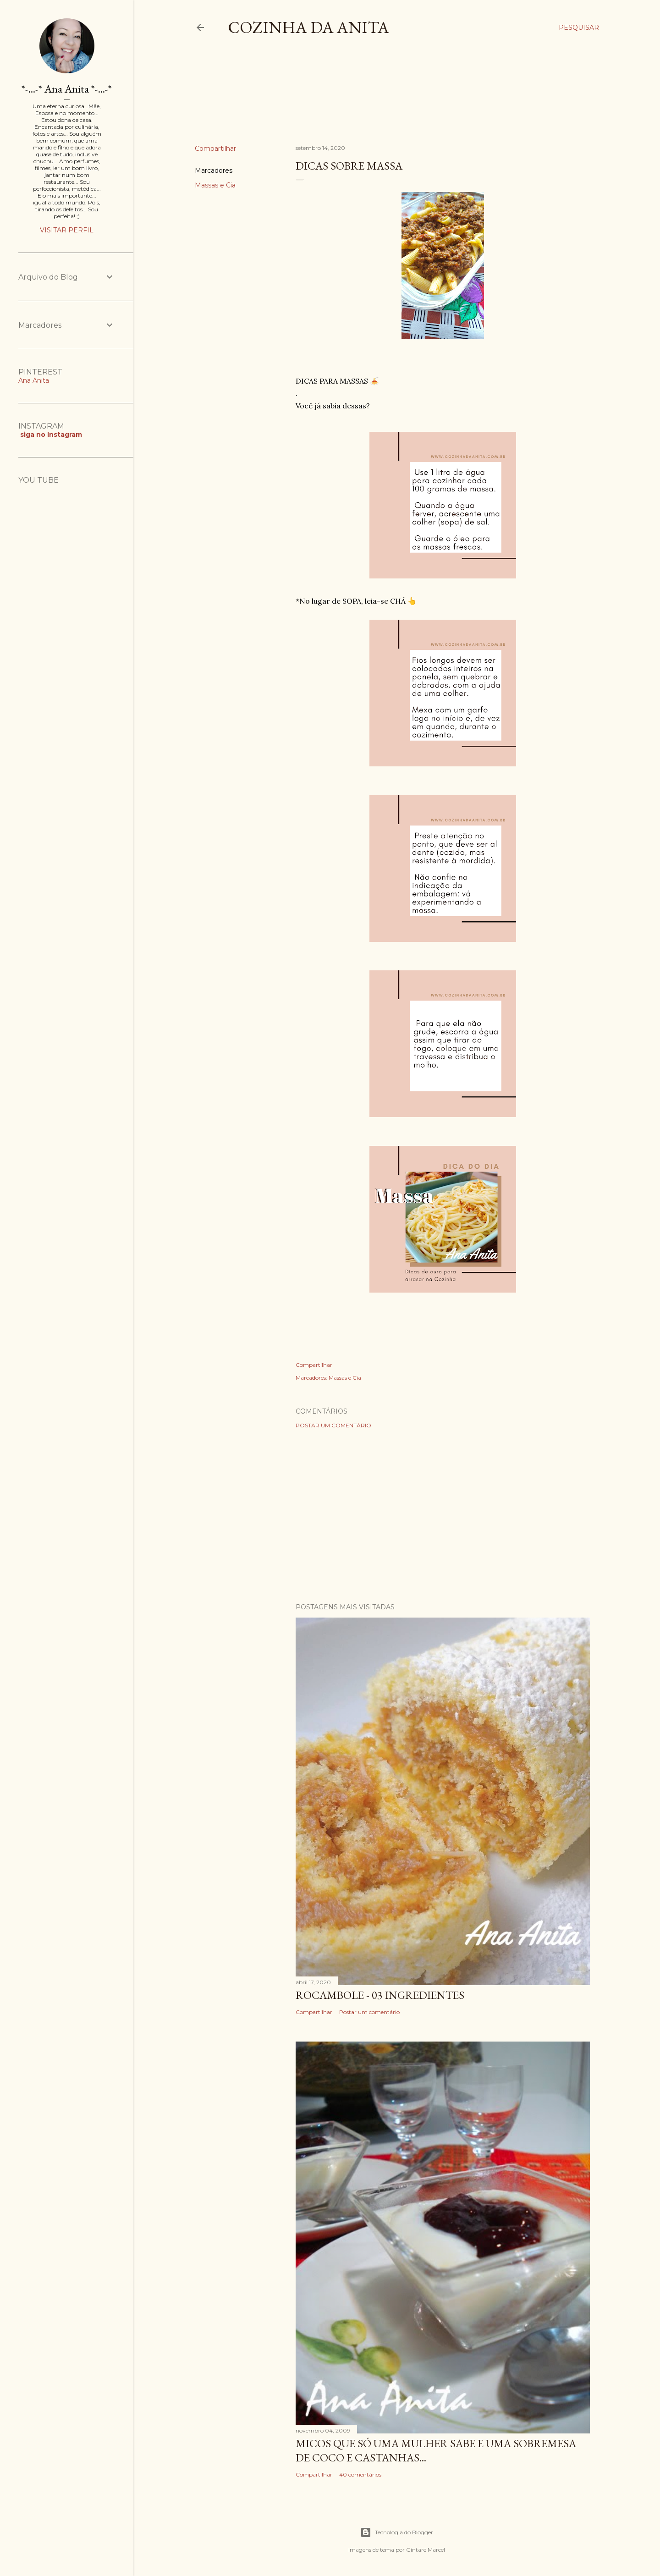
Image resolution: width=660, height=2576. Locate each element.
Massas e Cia (215, 185)
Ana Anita (33, 380)
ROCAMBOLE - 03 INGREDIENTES (380, 1995)
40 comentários (360, 2474)
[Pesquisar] (579, 28)
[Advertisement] (361, 98)
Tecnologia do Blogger (396, 2532)
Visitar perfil (67, 230)
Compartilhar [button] (215, 148)
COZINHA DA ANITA (308, 27)
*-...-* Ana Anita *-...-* (67, 89)
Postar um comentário (333, 1425)
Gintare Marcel (425, 2549)
